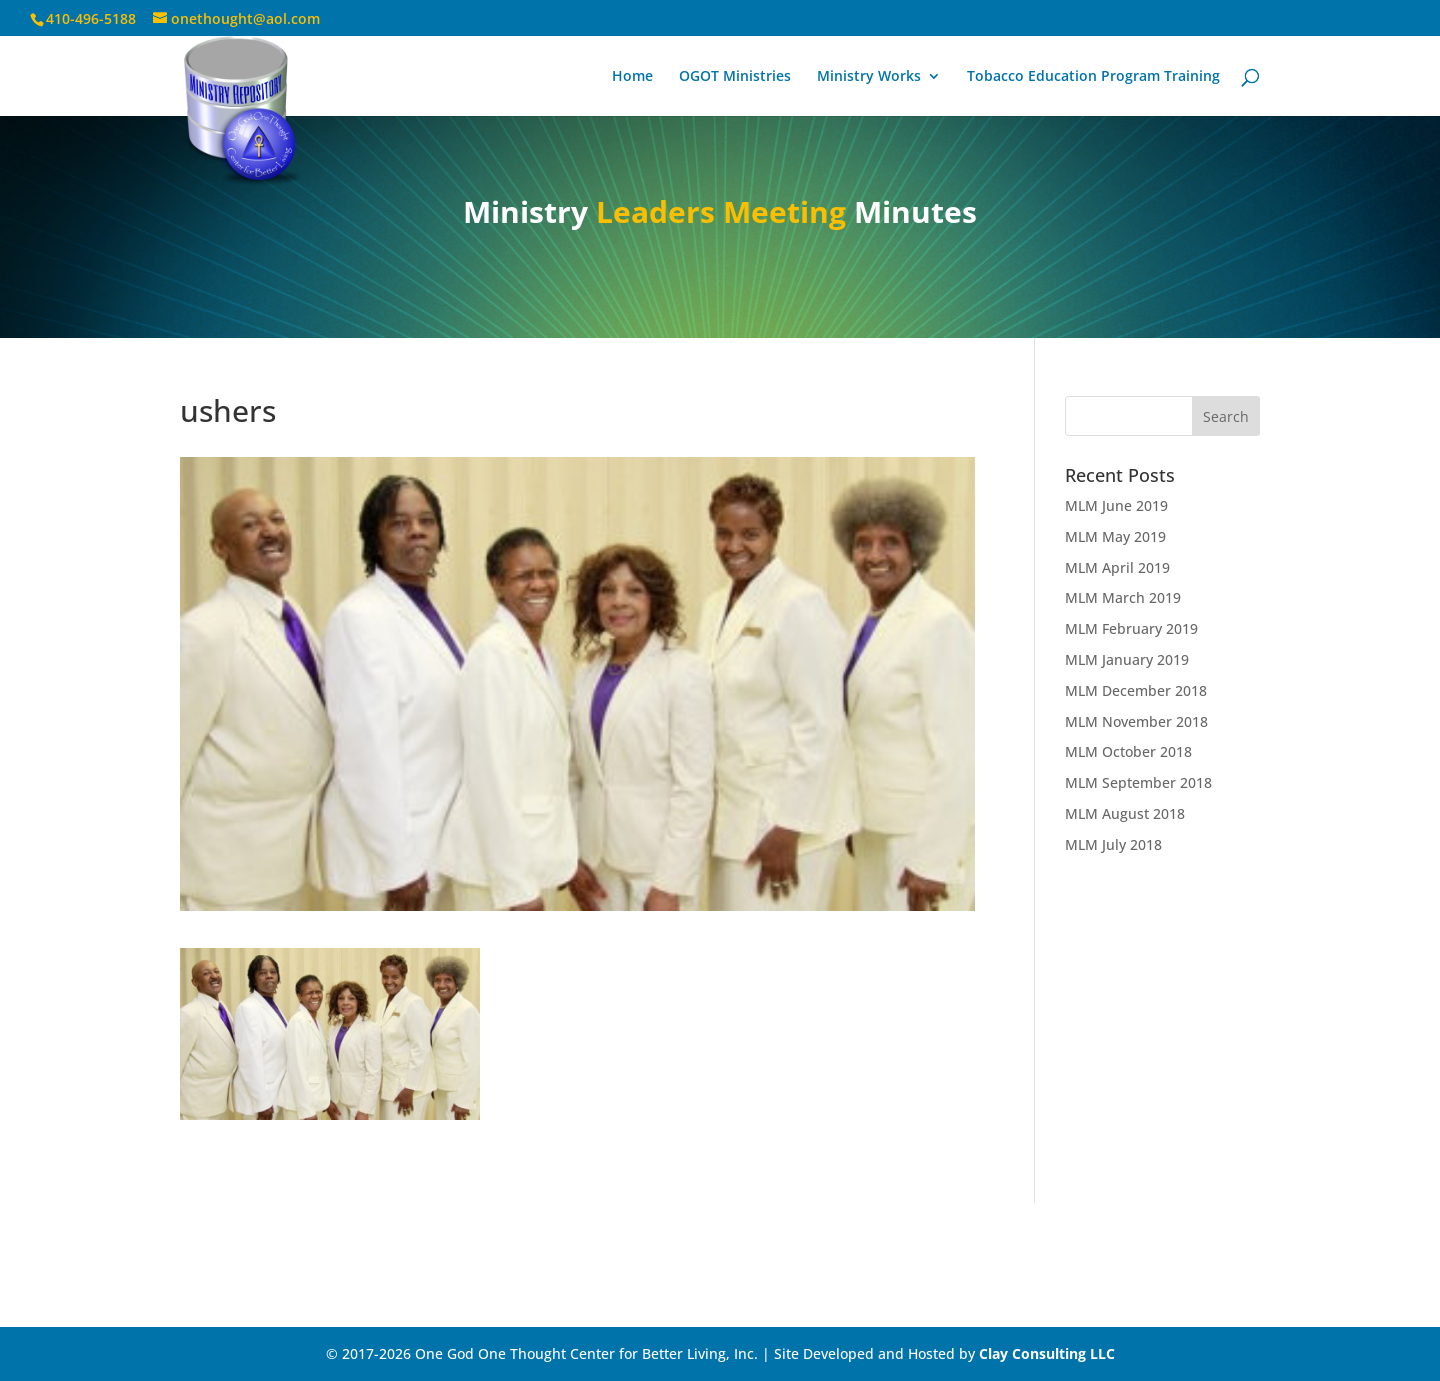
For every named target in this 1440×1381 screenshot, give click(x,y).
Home (632, 77)
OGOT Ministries (735, 77)
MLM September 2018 (1138, 782)
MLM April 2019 (1117, 567)
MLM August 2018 (1125, 813)
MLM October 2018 (1128, 751)
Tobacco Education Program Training (1093, 77)
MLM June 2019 (1116, 505)
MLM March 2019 (1123, 597)
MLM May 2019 (1115, 536)
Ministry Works (869, 77)
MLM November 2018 (1136, 721)
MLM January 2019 (1127, 659)
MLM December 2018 (1136, 690)
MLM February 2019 (1131, 628)
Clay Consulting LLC (1047, 1353)
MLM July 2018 (1113, 844)
